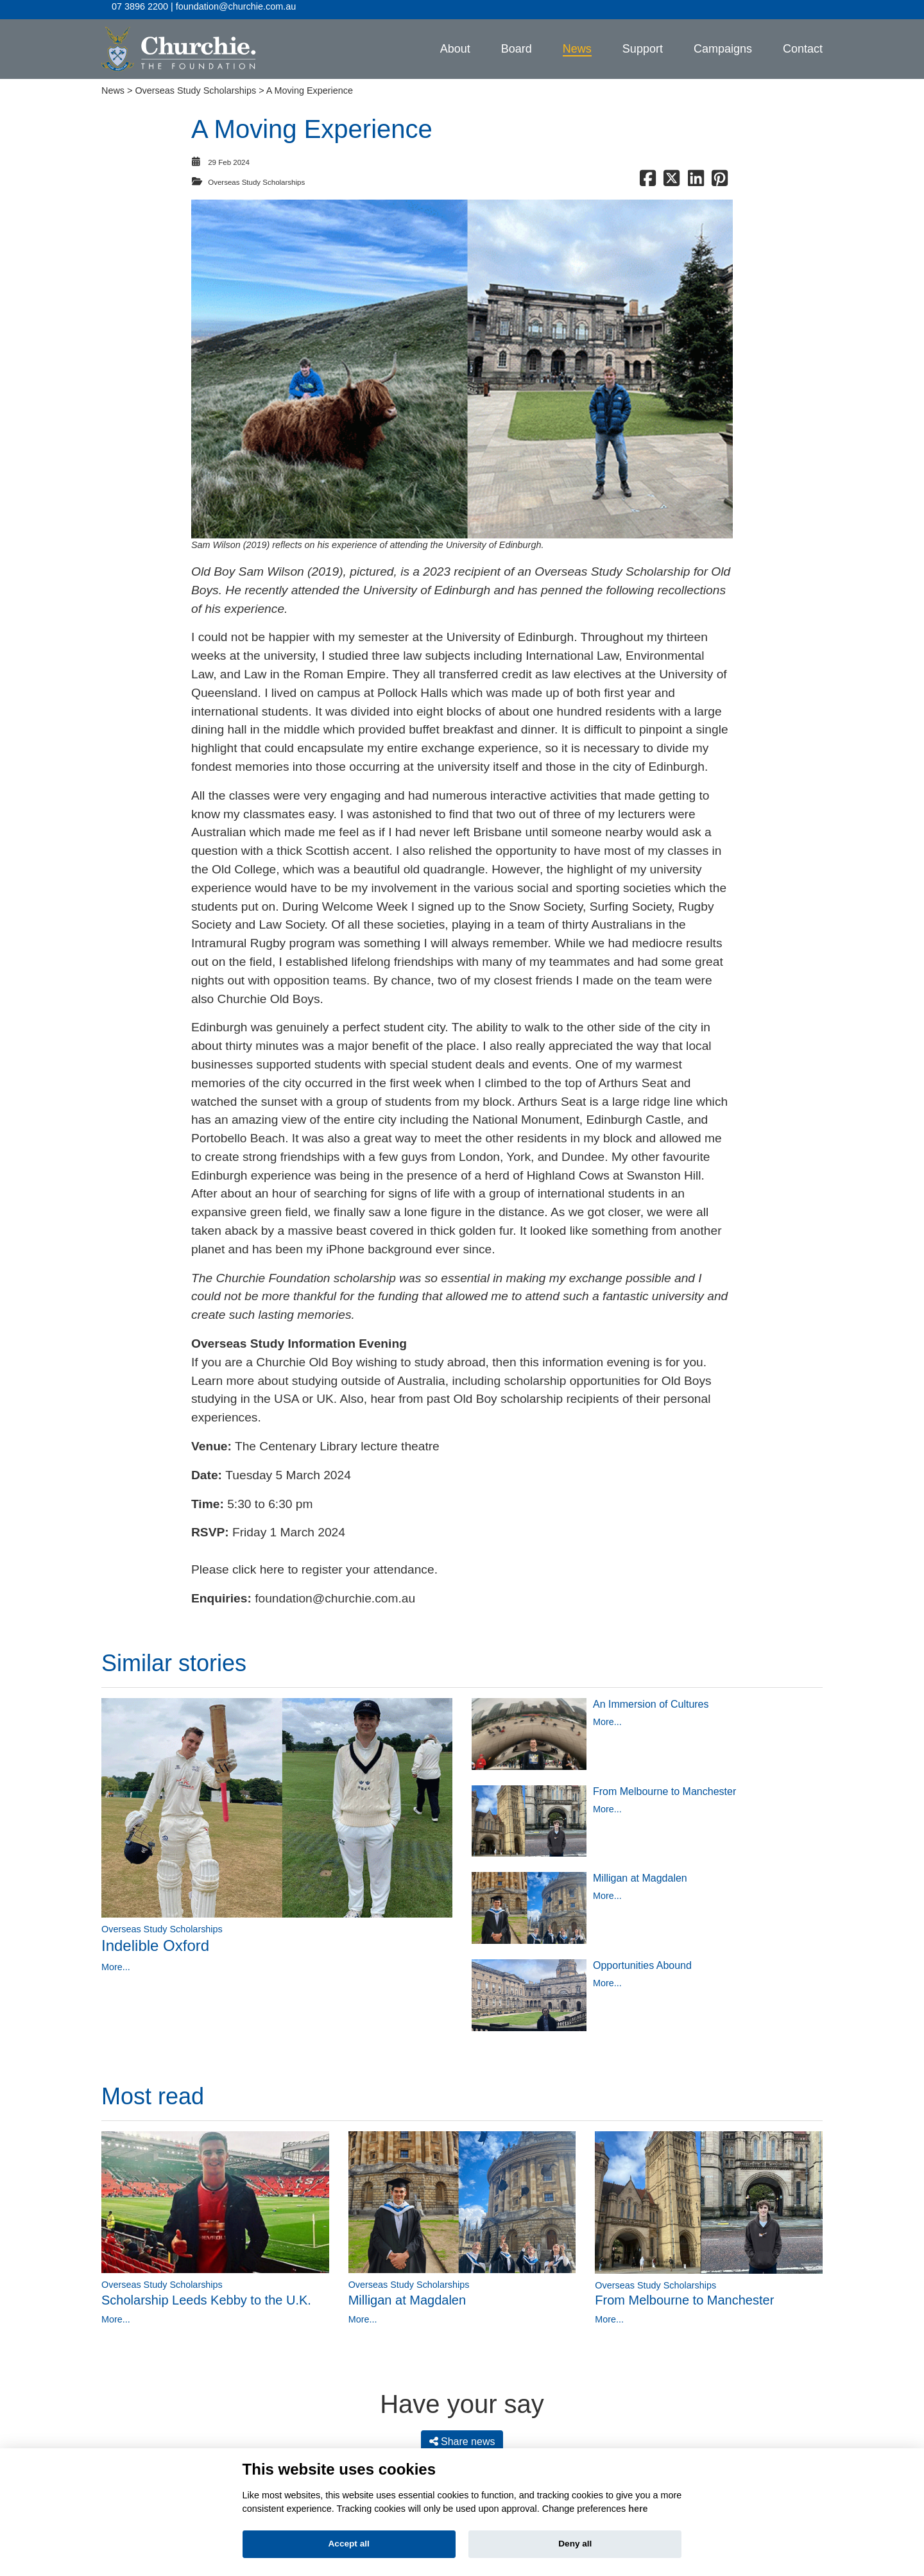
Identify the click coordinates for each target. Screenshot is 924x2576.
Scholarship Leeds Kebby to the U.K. (206, 2294)
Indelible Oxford (155, 1939)
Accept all (349, 2543)
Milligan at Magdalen (640, 1873)
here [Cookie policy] (637, 2508)
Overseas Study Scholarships (195, 85)
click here (258, 1563)
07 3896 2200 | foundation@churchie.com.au (204, 6)
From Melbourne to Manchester (664, 1785)
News (112, 85)
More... (115, 1961)
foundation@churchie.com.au (335, 1592)
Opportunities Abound (642, 1959)
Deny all (575, 2543)
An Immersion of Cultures (651, 1698)
